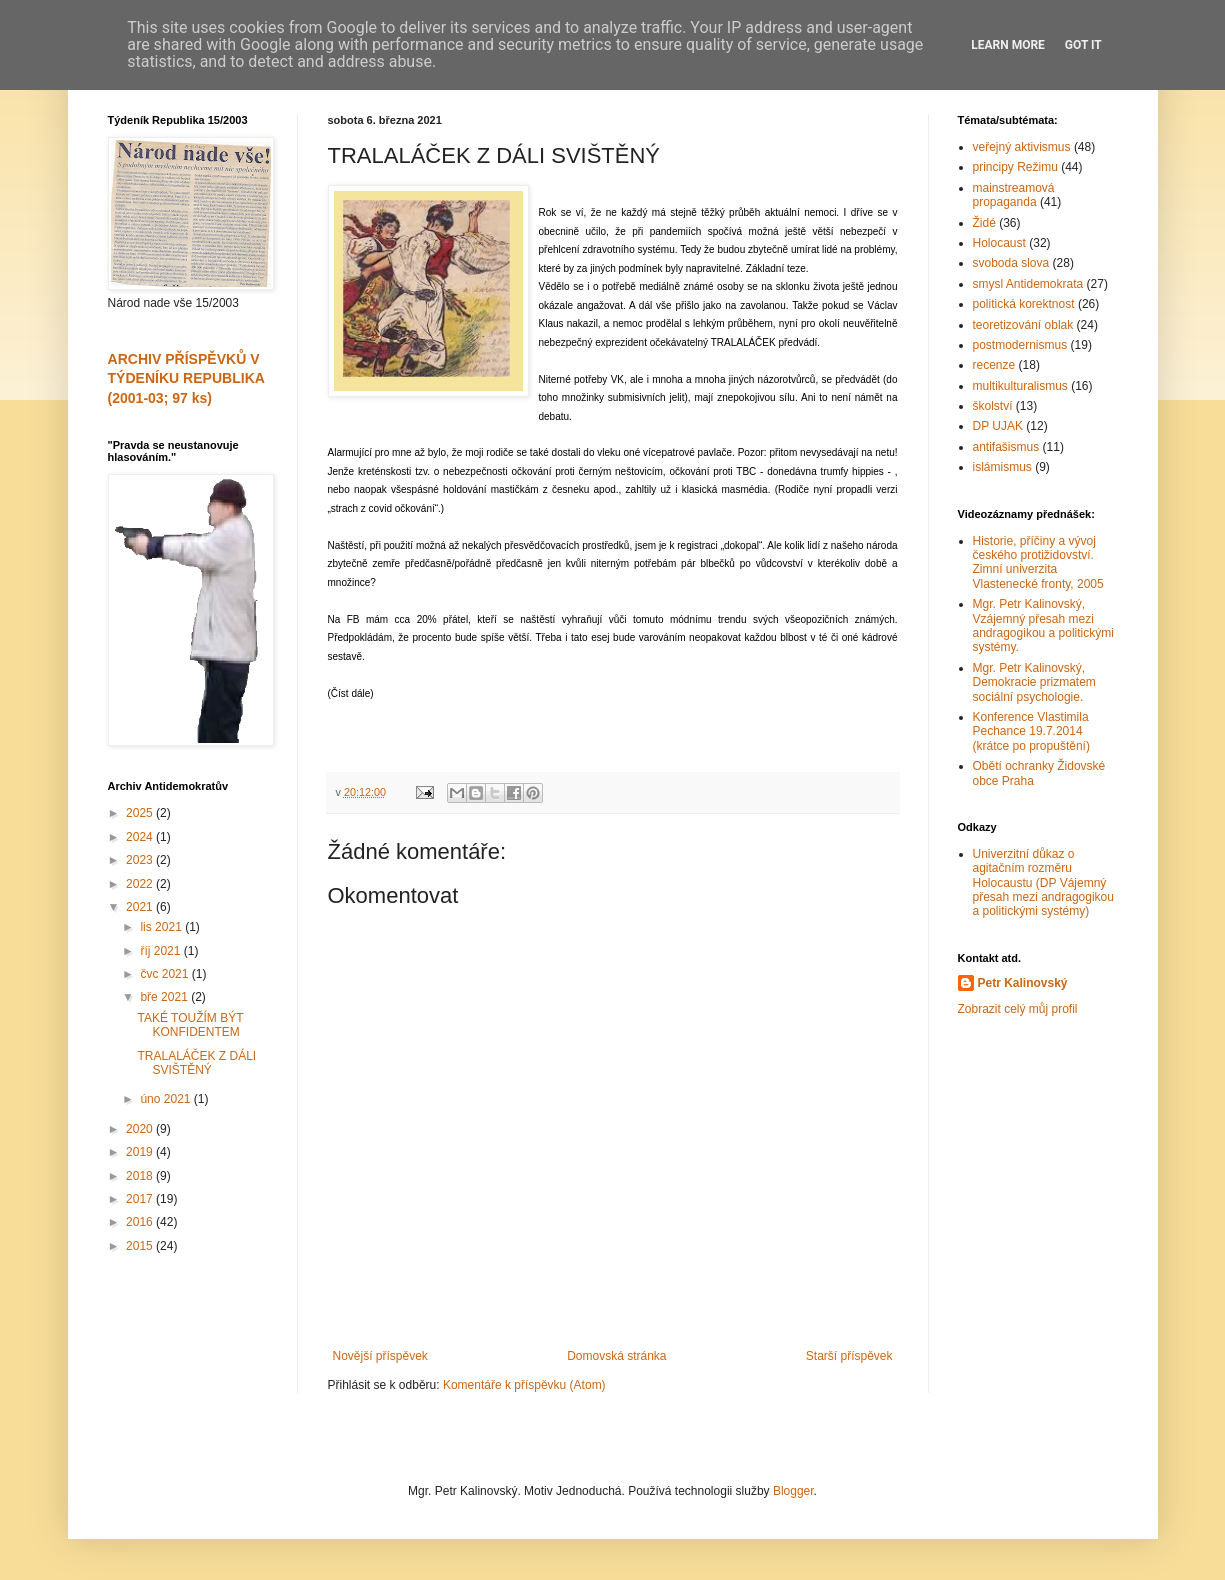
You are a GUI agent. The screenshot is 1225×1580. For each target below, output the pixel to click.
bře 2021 (165, 997)
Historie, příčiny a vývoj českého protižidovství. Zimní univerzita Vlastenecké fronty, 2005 (1038, 562)
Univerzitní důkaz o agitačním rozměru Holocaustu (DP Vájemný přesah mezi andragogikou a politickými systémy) (1043, 883)
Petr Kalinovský (1023, 983)
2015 (141, 1246)
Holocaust (999, 243)
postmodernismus (1020, 345)
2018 (141, 1176)
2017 (141, 1199)
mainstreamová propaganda (1014, 195)
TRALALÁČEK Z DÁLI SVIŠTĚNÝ (196, 1063)
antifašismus (1006, 447)
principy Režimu (1015, 167)
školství (993, 406)
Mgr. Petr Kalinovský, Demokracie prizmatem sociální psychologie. (1034, 682)
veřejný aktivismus (1022, 147)
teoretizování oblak (1023, 325)
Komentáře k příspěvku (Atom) (524, 1385)
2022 (141, 884)
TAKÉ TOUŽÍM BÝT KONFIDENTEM (190, 1025)
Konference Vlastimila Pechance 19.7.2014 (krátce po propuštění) (1031, 731)
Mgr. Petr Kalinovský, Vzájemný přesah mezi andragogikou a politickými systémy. (1043, 625)
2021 (141, 907)
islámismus (1002, 467)
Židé (984, 223)
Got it (1083, 45)
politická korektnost (1024, 304)
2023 (141, 860)
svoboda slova (1011, 263)
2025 (141, 813)
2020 (141, 1129)
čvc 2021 (165, 974)
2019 (141, 1152)
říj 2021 (161, 951)
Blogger (793, 1491)
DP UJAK (998, 426)
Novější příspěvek (380, 1356)
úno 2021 (166, 1099)
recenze (994, 365)
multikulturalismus (1020, 386)
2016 (141, 1222)
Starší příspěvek (849, 1356)
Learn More (1008, 45)
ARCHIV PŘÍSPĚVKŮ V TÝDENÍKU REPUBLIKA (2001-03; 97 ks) (186, 378)
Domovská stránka (616, 1356)
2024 (141, 837)
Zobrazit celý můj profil (1018, 1009)
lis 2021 (162, 927)
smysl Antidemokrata (1028, 284)
